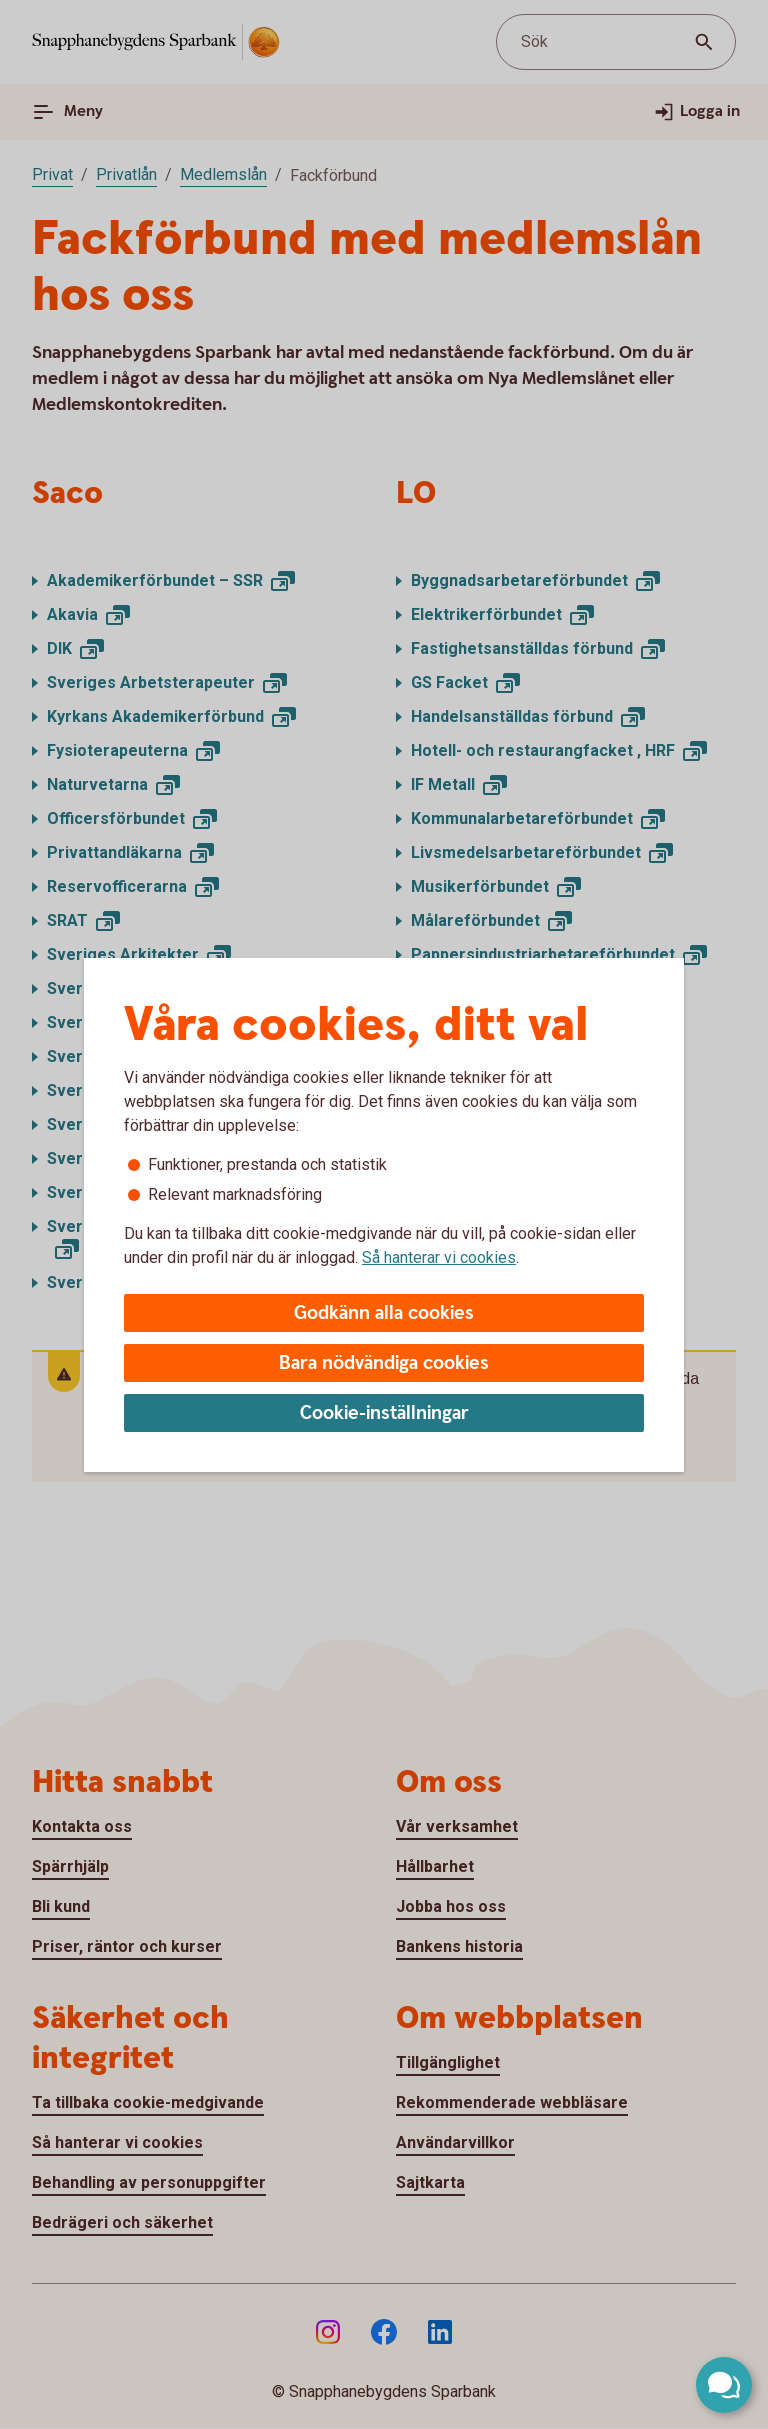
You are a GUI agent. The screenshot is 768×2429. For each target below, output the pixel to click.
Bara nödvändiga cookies (384, 1363)
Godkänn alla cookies (384, 1313)
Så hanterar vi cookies (439, 1257)
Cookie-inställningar (384, 1413)
